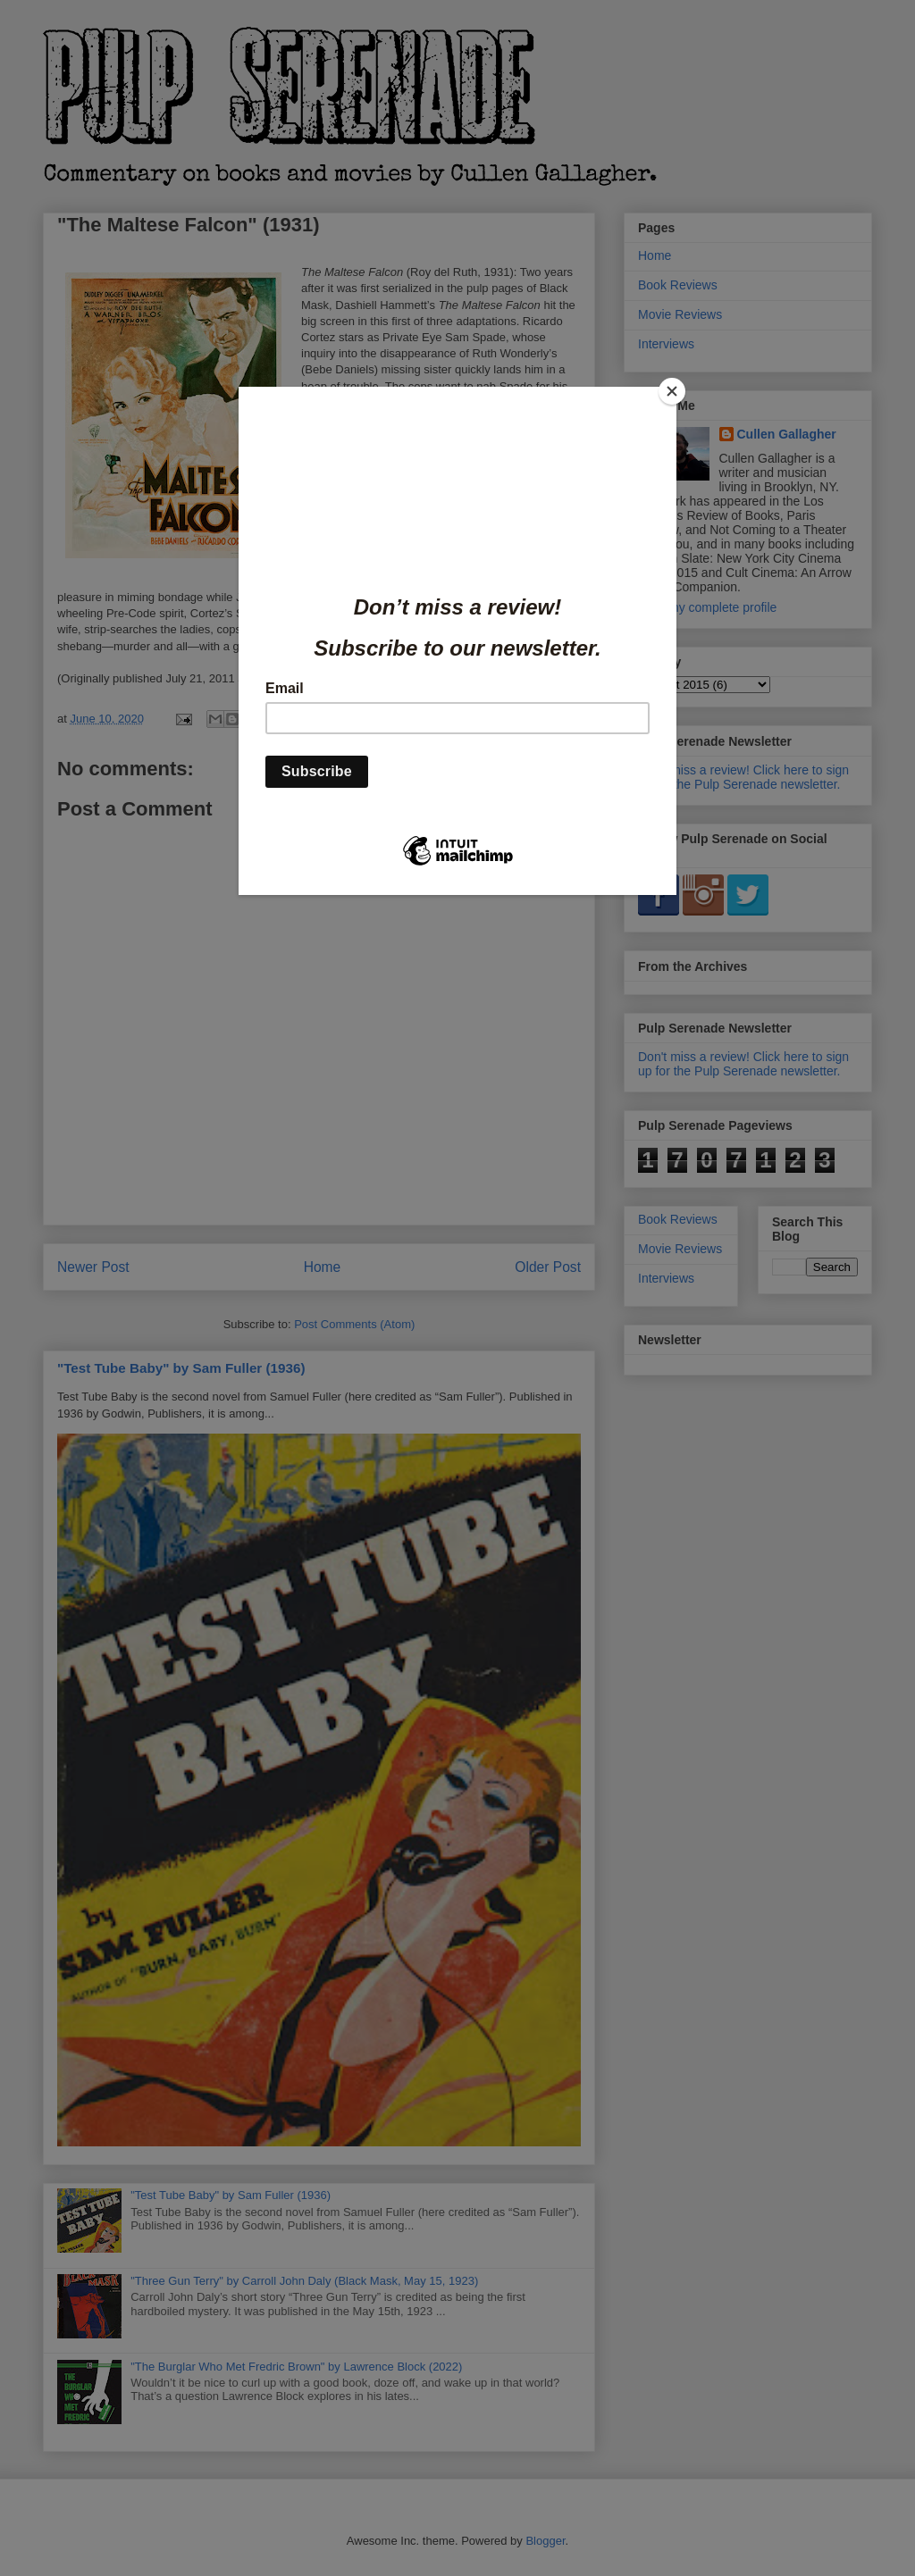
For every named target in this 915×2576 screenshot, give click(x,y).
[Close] (672, 391)
